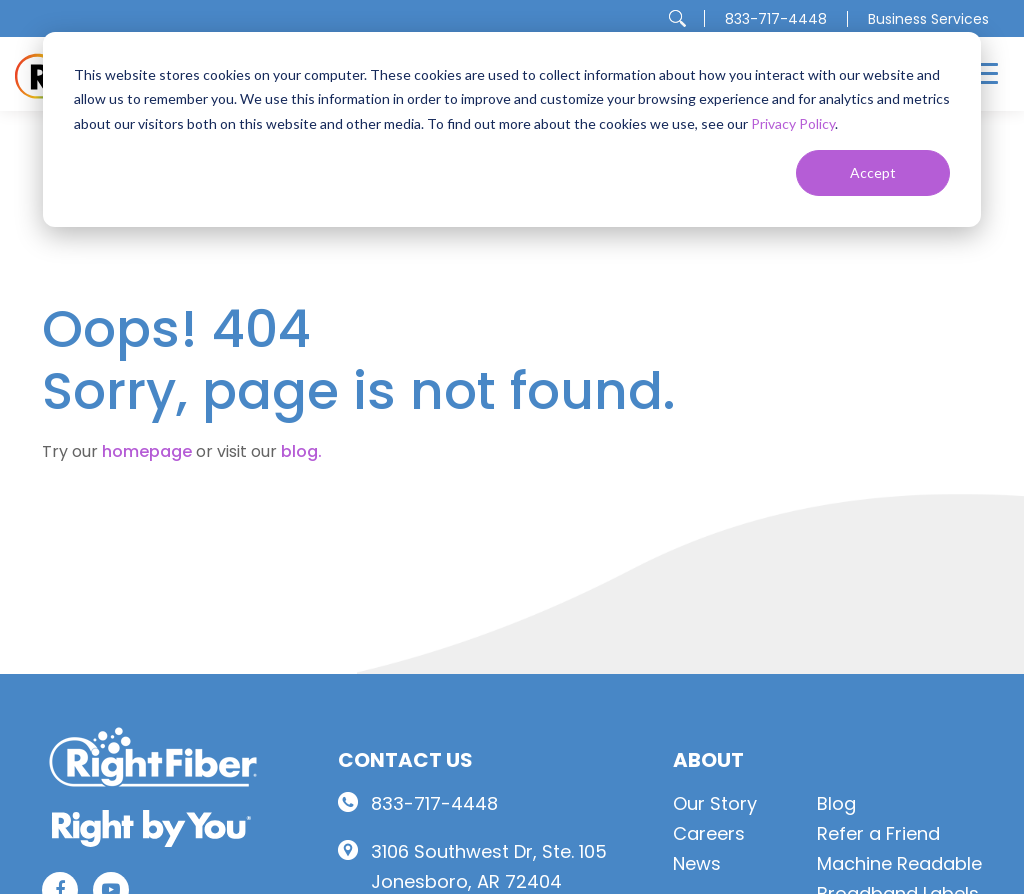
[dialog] (512, 129)
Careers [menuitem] (709, 833)
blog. (301, 451)
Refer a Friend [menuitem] (878, 833)
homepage (147, 451)
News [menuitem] (697, 863)
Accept (873, 172)
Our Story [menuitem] (715, 803)
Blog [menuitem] (836, 803)
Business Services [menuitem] (928, 19)
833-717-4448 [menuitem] (776, 19)
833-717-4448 (434, 803)
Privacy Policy (793, 123)
